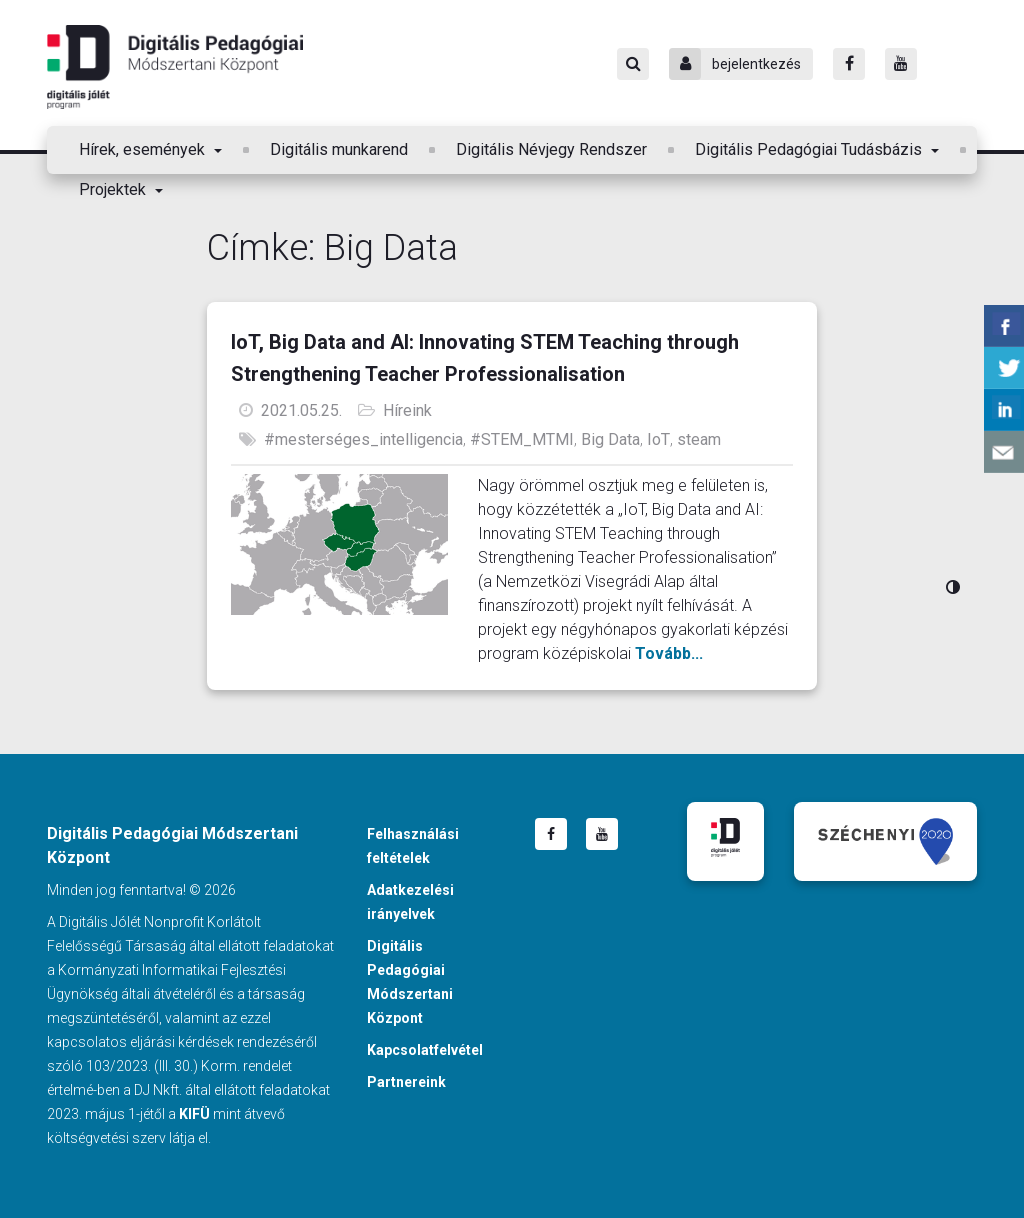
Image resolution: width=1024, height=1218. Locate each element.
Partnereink (406, 1082)
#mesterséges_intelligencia (363, 439)
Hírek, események (144, 149)
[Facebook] (849, 64)
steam (699, 439)
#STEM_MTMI (522, 439)
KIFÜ (194, 1114)
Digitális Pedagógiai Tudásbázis (810, 149)
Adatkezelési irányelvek (410, 902)
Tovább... (669, 653)
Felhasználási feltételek (413, 846)
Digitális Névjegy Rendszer (551, 149)
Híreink (407, 410)
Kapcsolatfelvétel (425, 1050)
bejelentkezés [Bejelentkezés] (735, 64)
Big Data (610, 439)
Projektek (114, 189)
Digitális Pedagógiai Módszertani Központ (175, 67)
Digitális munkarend (339, 149)
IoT (658, 439)
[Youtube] (901, 64)
